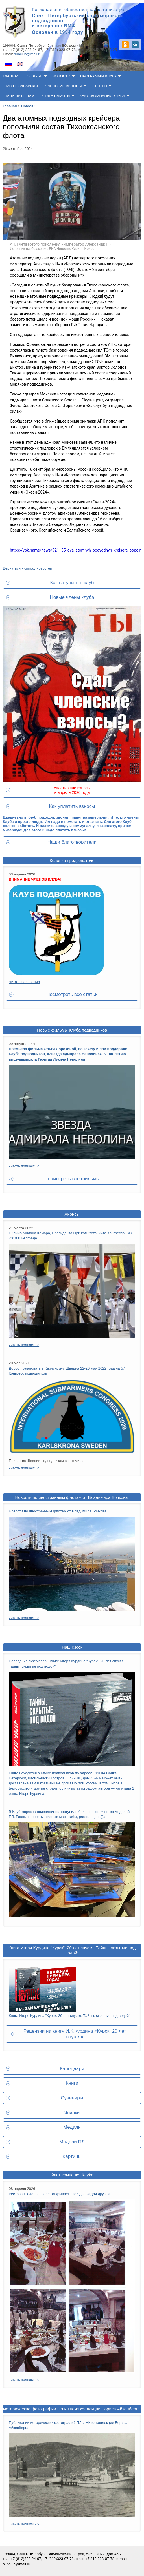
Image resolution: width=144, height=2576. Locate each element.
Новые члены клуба (72, 597)
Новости (61, 76)
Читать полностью (24, 982)
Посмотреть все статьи (71, 994)
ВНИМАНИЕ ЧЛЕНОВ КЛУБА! (35, 879)
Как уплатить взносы (72, 806)
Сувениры (72, 2098)
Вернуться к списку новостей (27, 568)
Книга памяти (56, 96)
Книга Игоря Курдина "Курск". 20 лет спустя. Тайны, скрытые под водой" (72, 1950)
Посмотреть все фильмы (72, 1178)
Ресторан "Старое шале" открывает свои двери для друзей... (61, 2194)
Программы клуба (98, 76)
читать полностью (24, 1166)
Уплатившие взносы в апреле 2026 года (72, 790)
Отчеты (99, 86)
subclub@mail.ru (28, 54)
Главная (11, 76)
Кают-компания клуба (102, 96)
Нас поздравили (21, 86)
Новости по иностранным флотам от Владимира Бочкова (57, 1511)
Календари (72, 2068)
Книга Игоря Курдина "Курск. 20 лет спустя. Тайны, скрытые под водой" (69, 2015)
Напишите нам (19, 96)
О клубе (34, 76)
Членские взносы (63, 86)
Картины (71, 2156)
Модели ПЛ (72, 2141)
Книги (72, 2083)
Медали (72, 2127)
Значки (72, 2112)
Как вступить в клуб (72, 582)
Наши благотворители (72, 842)
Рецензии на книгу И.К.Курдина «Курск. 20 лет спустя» (74, 2033)
